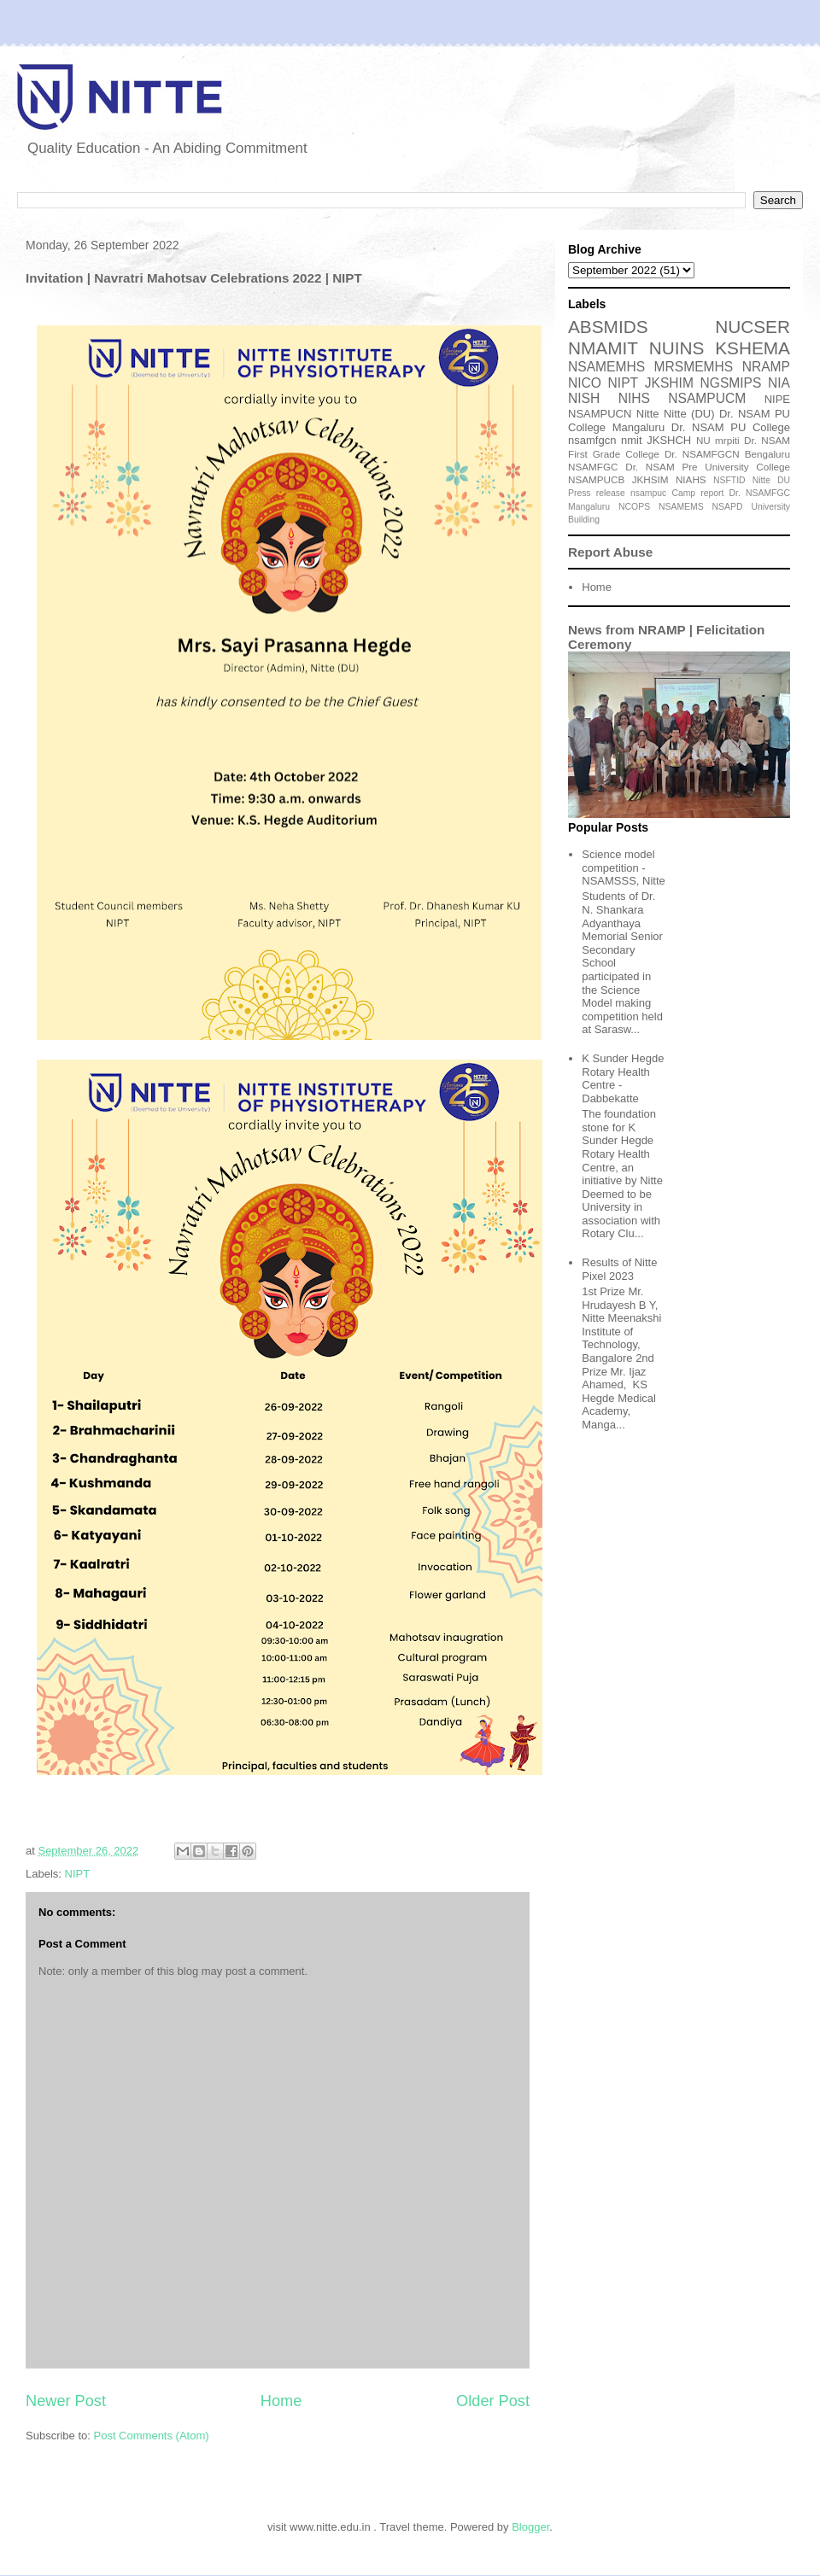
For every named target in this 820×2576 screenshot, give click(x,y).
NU (703, 440)
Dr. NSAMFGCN (702, 453)
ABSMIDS (608, 326)
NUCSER (752, 326)
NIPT (78, 1873)
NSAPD (727, 506)
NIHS (634, 398)
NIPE (777, 399)
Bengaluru (767, 453)
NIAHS (691, 479)
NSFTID (729, 480)
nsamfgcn (592, 440)
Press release (596, 493)
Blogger (530, 2527)
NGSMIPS (730, 383)
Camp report (697, 493)
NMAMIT (603, 348)
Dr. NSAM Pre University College (707, 466)
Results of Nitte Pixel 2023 (619, 1269)
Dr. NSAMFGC (759, 493)
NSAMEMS (681, 506)
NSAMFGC (593, 466)
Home (281, 2401)
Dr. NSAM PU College (730, 427)
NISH (584, 398)
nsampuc (648, 493)
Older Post (493, 2401)
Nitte (647, 413)
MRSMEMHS (694, 366)
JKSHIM (669, 383)
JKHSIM (650, 479)
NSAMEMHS (606, 366)
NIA (779, 383)
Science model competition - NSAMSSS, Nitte (623, 867)
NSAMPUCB (596, 479)
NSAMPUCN (599, 413)
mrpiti (727, 440)
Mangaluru (589, 506)
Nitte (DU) (689, 413)
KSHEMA (752, 348)
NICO (584, 383)
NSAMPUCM (707, 398)
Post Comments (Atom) (151, 2435)
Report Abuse (610, 552)
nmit (631, 440)
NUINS (677, 348)
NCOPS (634, 506)
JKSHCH (669, 440)
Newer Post (66, 2401)
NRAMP (766, 366)
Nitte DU (771, 480)
